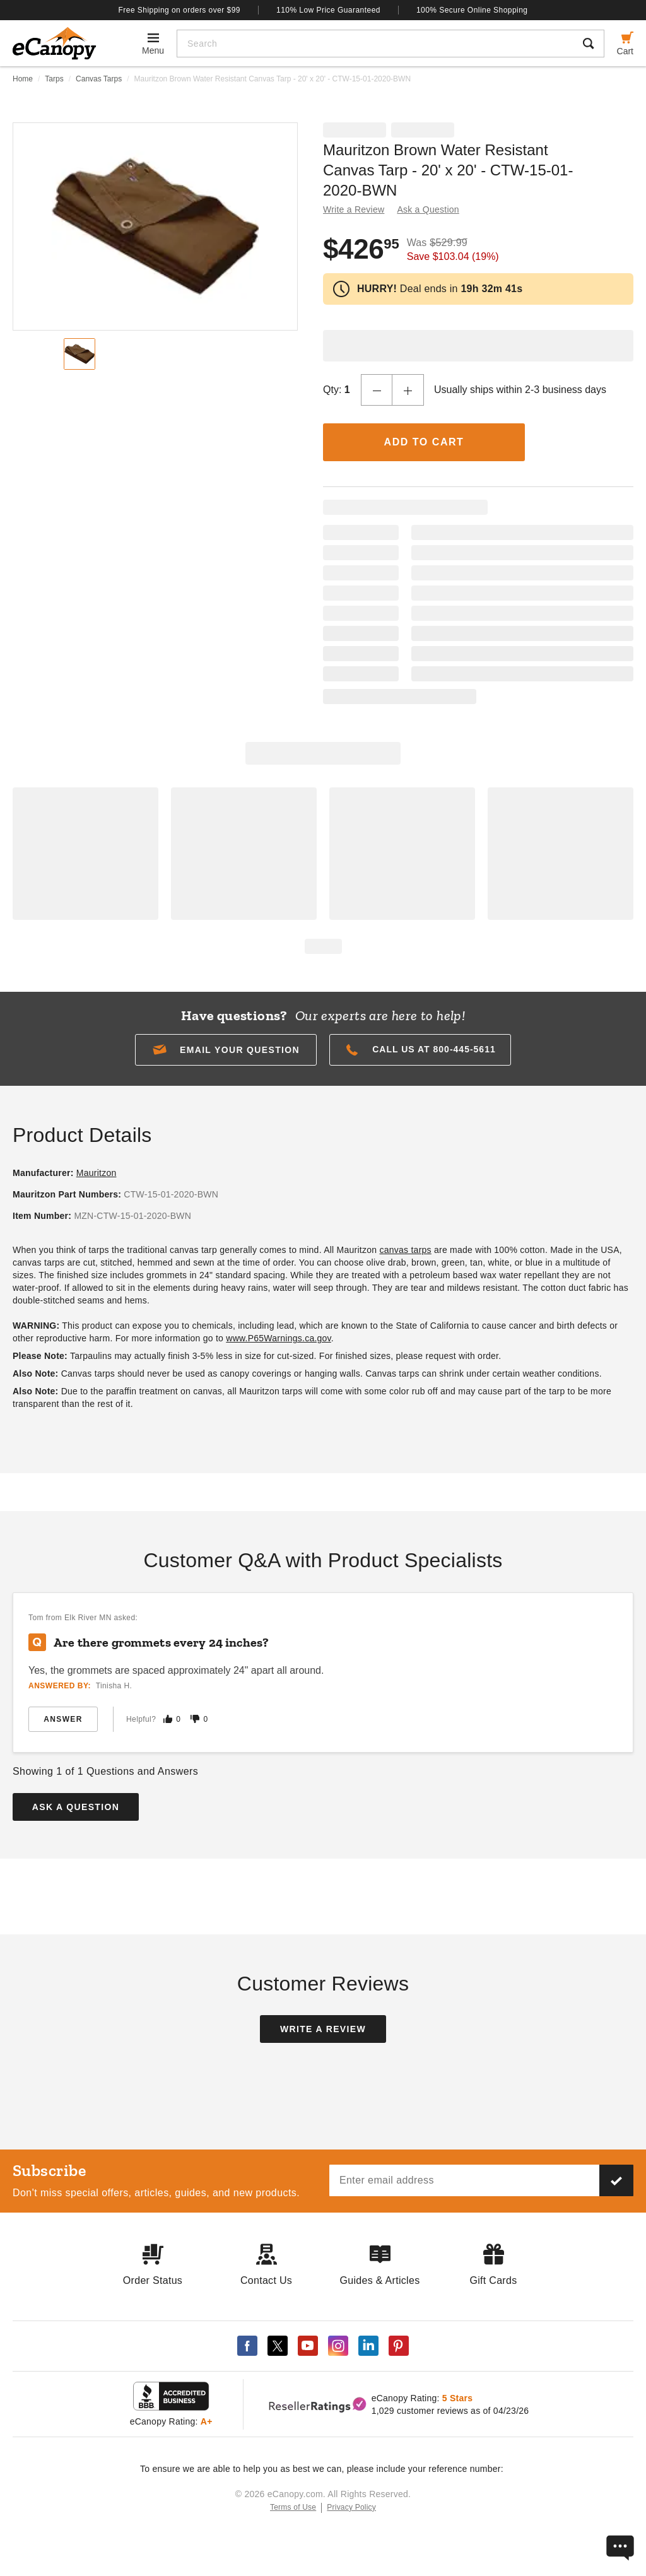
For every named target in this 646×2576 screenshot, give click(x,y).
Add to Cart (424, 442)
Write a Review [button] (353, 209)
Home (23, 78)
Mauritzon (96, 1173)
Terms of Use (293, 2507)
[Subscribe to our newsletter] (616, 2180)
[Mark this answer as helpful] (167, 1719)
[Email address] (464, 2180)
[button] (226, 1050)
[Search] (375, 43)
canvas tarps (405, 1250)
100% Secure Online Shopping (472, 10)
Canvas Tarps (99, 78)
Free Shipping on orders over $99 (180, 10)
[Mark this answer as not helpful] (195, 1719)
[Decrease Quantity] (376, 390)
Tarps (54, 78)
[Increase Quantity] (408, 390)
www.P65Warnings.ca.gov (278, 1338)
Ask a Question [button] (428, 209)
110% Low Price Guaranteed (328, 10)
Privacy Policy (351, 2507)
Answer (63, 1719)
